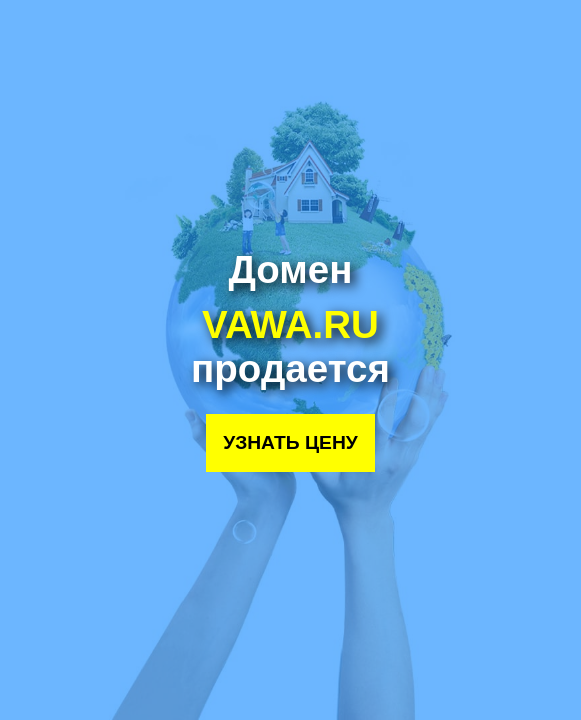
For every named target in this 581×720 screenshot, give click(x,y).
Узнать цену (290, 442)
